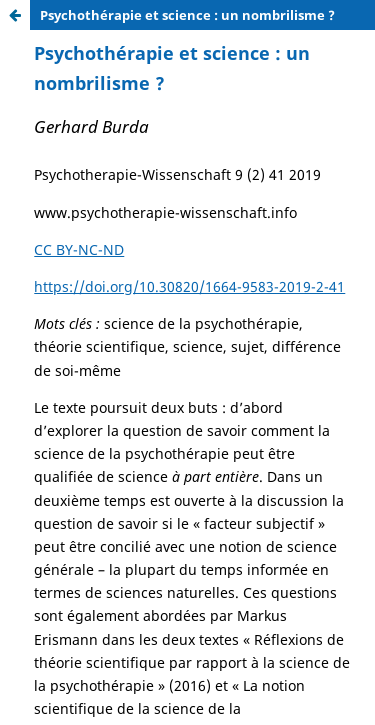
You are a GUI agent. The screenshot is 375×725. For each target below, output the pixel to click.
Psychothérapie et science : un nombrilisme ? (187, 15)
